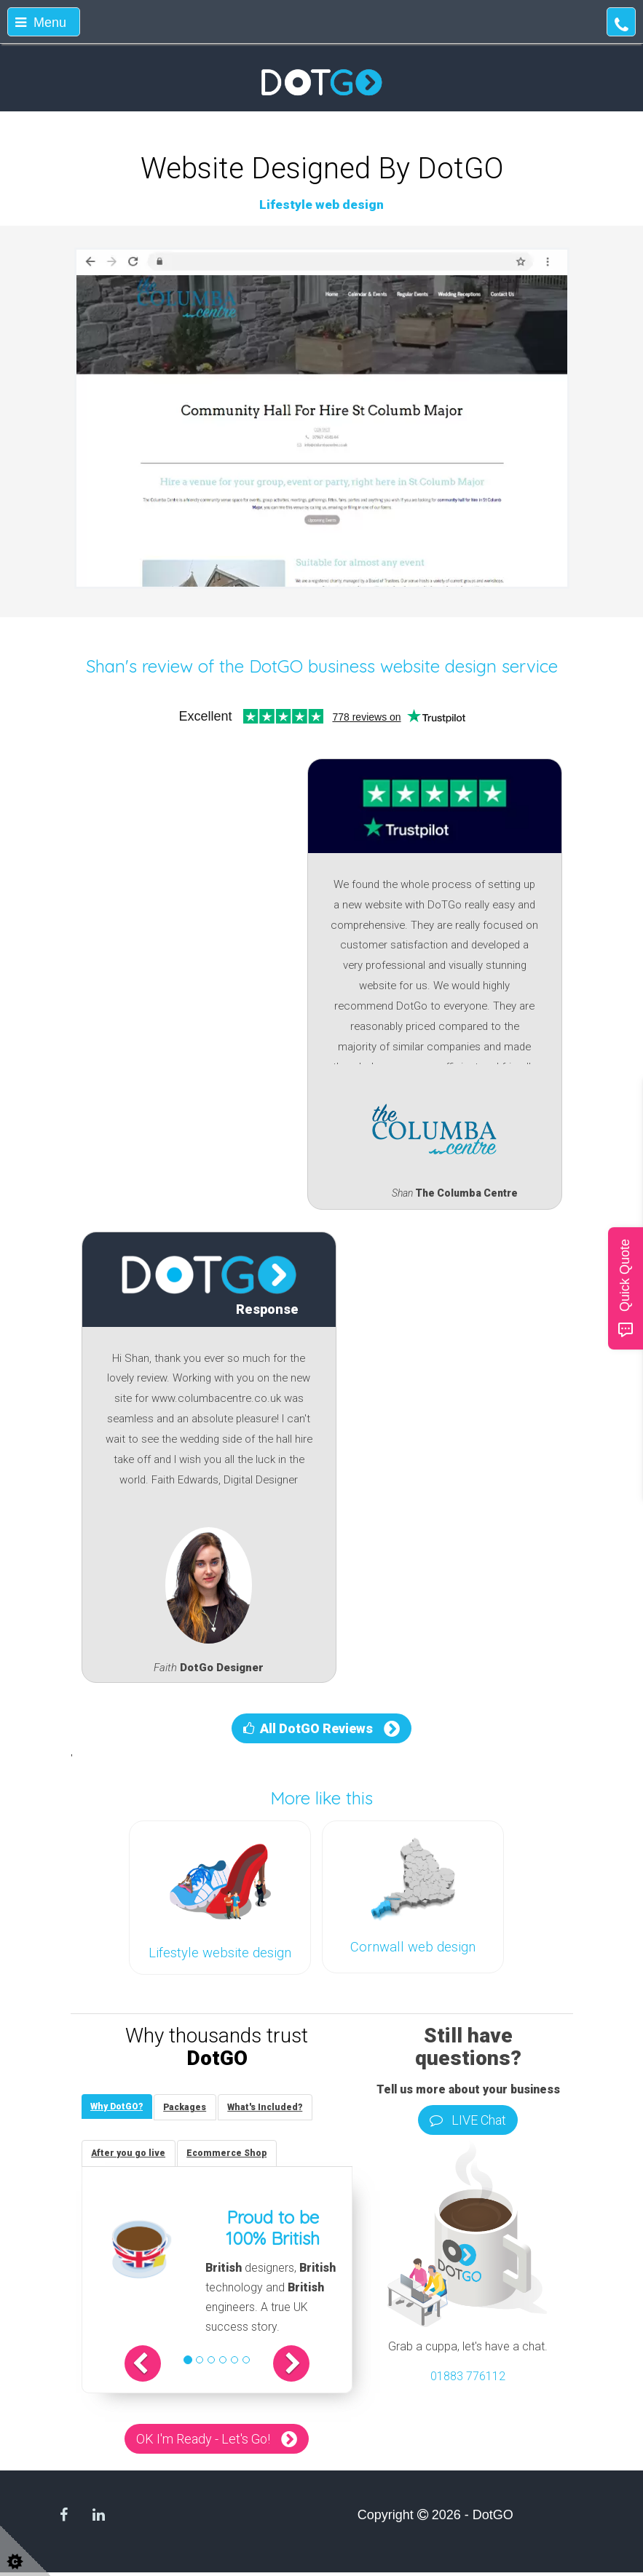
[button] (154, 2367)
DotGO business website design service (403, 666)
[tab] (119, 2107)
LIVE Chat (468, 2120)
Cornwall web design (413, 1947)
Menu (40, 22)
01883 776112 (467, 2376)
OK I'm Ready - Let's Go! (203, 2442)
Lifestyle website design (220, 1953)
